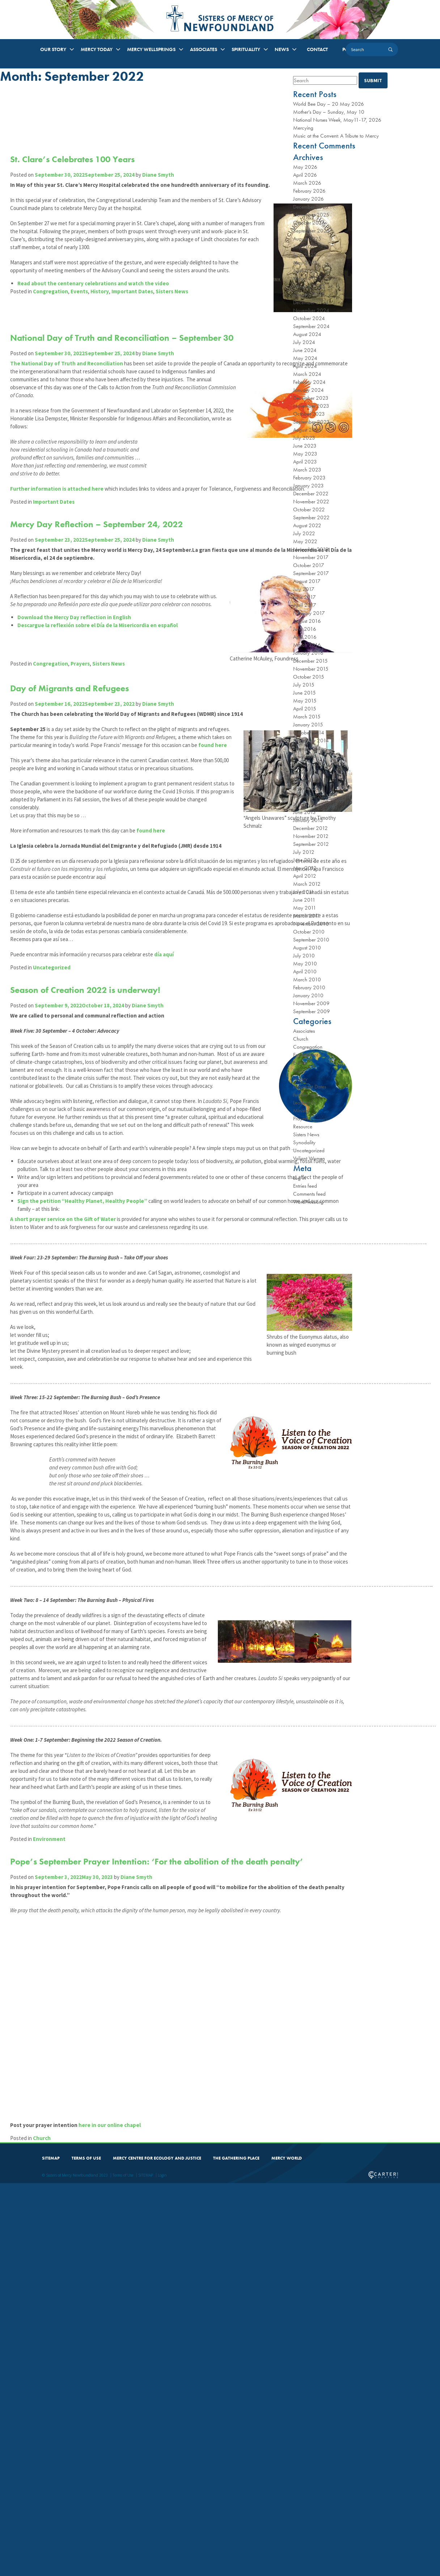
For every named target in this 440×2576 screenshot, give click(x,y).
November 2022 (311, 501)
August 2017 (307, 581)
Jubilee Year (305, 1094)
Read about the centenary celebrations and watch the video (97, 339)
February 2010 (309, 987)
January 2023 (308, 485)
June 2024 (305, 350)
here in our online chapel (114, 2516)
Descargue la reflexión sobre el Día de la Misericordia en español (102, 752)
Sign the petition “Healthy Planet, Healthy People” (87, 1461)
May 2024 (305, 358)
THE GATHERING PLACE (236, 2549)
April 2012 (304, 876)
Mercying (303, 127)
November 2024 (311, 310)
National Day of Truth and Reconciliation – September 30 (126, 369)
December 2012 (310, 828)
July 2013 (303, 804)
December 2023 (311, 398)
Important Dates (136, 347)
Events (83, 347)
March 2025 (307, 278)
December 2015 (310, 660)
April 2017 (304, 605)
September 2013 (311, 796)
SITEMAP (51, 2549)
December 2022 (311, 493)
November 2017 (311, 557)
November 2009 (311, 1003)
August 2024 (307, 334)
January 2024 (308, 390)
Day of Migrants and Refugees (73, 813)
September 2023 (311, 421)
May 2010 (305, 963)
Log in (299, 1178)
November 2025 (311, 214)
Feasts (299, 1070)
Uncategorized (56, 1172)
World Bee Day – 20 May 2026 (328, 104)
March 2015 (307, 716)
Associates (304, 1031)
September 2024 (311, 326)
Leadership (304, 1102)
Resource (302, 1126)
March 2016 (307, 645)
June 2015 (304, 692)
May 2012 (305, 868)
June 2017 (304, 597)
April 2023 (305, 461)
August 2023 (307, 429)
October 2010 (309, 931)
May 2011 (304, 907)
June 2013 (304, 812)
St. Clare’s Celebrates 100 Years (76, 159)
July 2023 (304, 437)
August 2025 (307, 238)
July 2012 (303, 852)
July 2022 (304, 533)
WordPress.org (308, 1201)
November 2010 (311, 923)
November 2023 (311, 406)
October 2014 (308, 732)
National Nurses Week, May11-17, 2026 (337, 119)
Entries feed (305, 1186)
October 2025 (309, 222)
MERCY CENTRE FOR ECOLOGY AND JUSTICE (157, 2549)
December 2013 (310, 772)
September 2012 (311, 844)
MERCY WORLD (286, 2549)
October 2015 (308, 676)
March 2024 (307, 374)
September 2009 (311, 1011)
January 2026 (308, 198)
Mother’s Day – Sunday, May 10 (328, 112)
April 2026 (305, 175)
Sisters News (176, 347)
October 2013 (308, 788)
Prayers (84, 791)
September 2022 (311, 517)
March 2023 (307, 469)
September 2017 (311, 573)
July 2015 (303, 684)
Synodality (304, 1142)
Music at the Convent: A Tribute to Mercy (336, 135)
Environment (53, 2274)
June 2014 (304, 756)
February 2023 (309, 477)
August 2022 (307, 525)
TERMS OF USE (86, 2549)
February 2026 (309, 190)
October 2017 (308, 565)
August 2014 (307, 748)
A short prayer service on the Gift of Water (67, 1479)
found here (44, 910)
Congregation (54, 347)
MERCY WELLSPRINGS (151, 49)
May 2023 (305, 453)
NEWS (282, 49)
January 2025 (308, 294)
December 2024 (311, 302)
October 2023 (309, 414)
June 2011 (304, 899)
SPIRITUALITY (246, 49)
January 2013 (308, 820)
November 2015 (311, 668)
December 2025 (311, 206)
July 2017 (303, 589)
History (104, 347)
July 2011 (303, 891)
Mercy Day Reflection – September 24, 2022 (100, 595)
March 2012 (307, 884)
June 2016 (304, 629)
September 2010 (311, 939)
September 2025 (311, 230)
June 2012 (304, 860)
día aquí (168, 1159)
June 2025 (305, 254)
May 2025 (305, 262)
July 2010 (304, 955)
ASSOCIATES (203, 49)
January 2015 (308, 724)
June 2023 (305, 445)
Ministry (301, 1110)
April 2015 (304, 708)
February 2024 (309, 382)
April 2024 (305, 366)
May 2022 (305, 541)
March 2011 (306, 915)
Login (162, 2566)
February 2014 (309, 764)
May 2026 (305, 167)
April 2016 (305, 637)
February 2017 (309, 613)
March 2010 (307, 979)
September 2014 (311, 740)
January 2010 (308, 995)
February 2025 (309, 286)
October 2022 (309, 509)
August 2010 (307, 947)
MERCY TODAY (97, 49)
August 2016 (307, 621)
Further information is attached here (61, 552)
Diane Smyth (162, 174)
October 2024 (309, 318)
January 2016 (308, 652)
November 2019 (311, 549)
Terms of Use (123, 2566)
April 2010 (305, 971)
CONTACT (317, 49)
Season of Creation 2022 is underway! (89, 1194)
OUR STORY (53, 49)
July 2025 (304, 246)
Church (46, 2529)
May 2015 (305, 700)
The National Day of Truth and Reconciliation (70, 395)
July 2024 (304, 342)
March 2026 (307, 182)
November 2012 (311, 836)
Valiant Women (309, 1158)
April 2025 (305, 270)
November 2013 (311, 780)
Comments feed (309, 1193)
